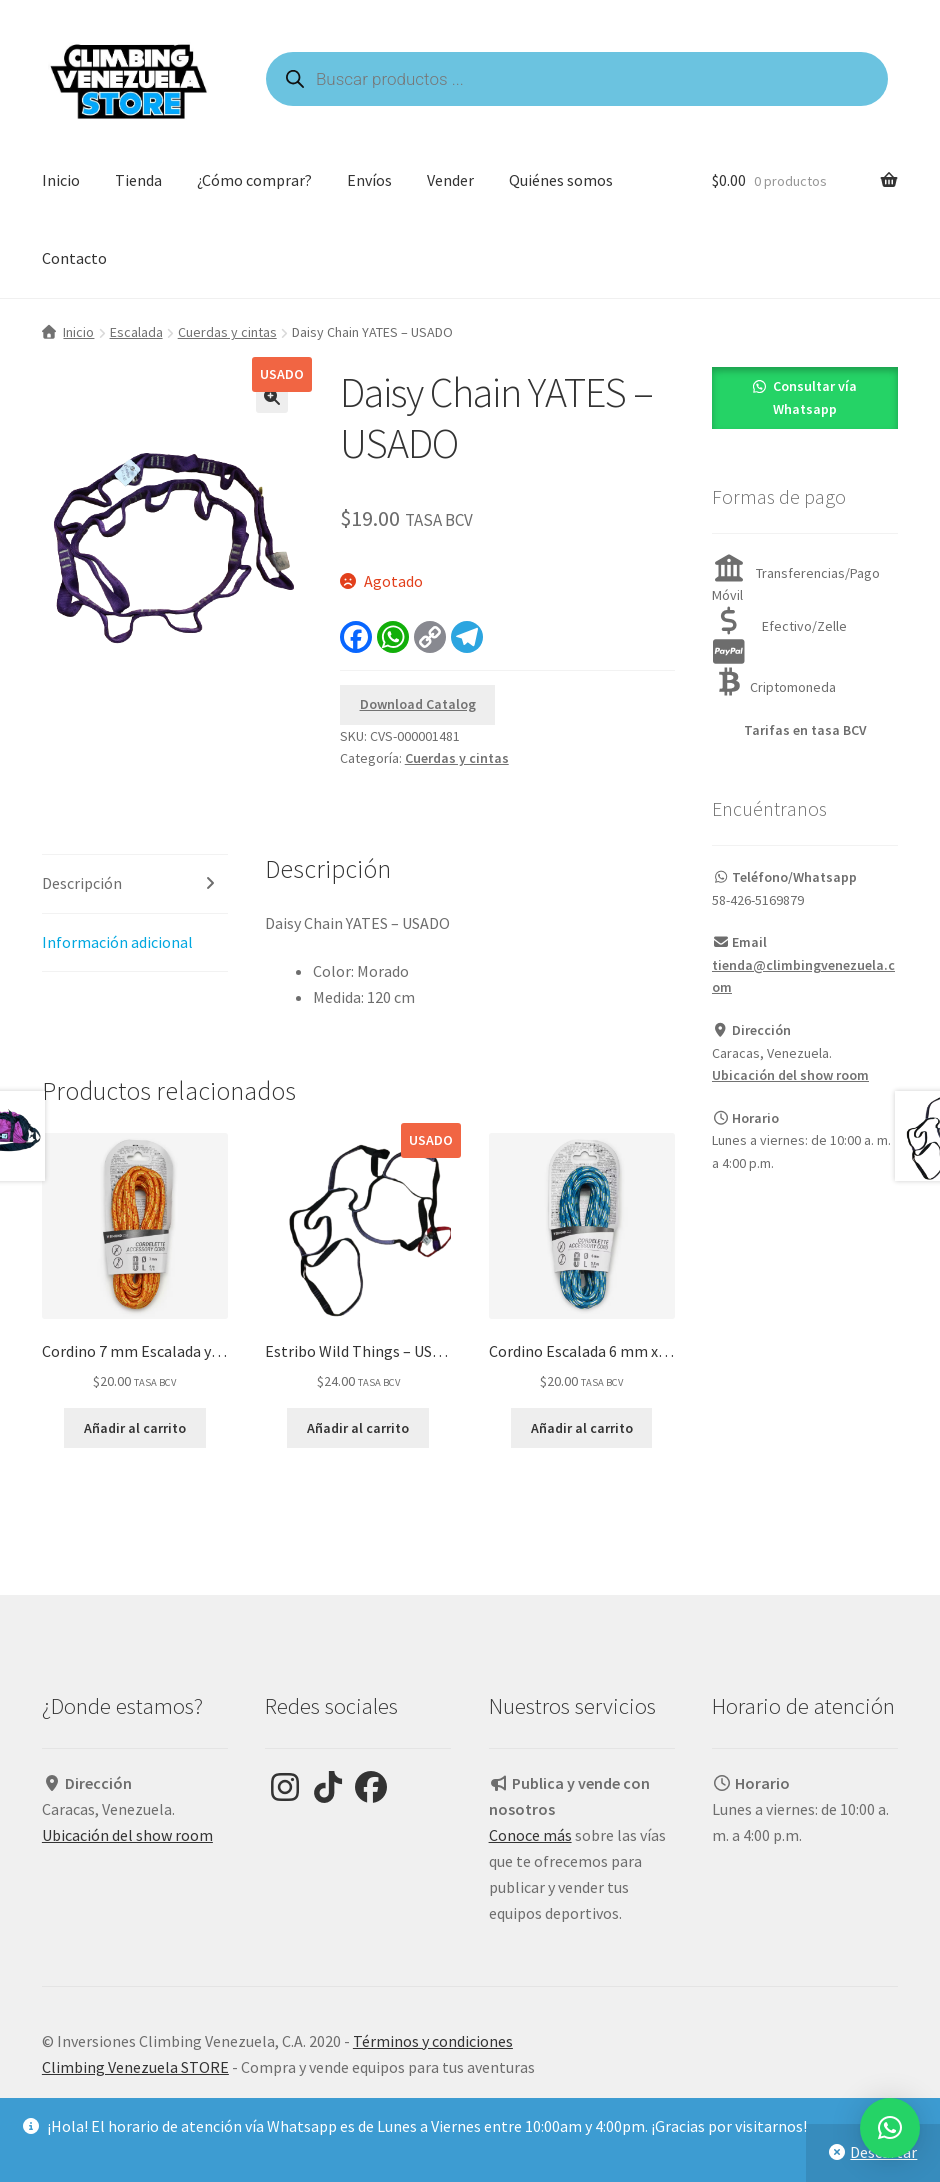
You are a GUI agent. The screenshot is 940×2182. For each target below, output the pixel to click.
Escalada (136, 332)
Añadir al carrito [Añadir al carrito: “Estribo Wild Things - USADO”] (358, 1428)
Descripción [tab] (82, 883)
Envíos (369, 180)
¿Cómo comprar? (254, 180)
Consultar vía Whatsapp (815, 397)
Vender (450, 180)
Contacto (74, 258)
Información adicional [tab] (117, 942)
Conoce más (530, 1835)
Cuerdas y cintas (227, 332)
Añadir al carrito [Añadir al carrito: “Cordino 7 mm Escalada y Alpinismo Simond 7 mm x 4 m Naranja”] (135, 1428)
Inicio (61, 180)
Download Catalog (418, 704)
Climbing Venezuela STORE (135, 2067)
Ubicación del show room (790, 1075)
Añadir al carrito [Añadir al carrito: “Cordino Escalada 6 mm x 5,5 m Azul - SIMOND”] (582, 1428)
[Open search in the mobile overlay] (577, 79)
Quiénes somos (561, 180)
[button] (272, 397)
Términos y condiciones (433, 2041)
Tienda (138, 180)
